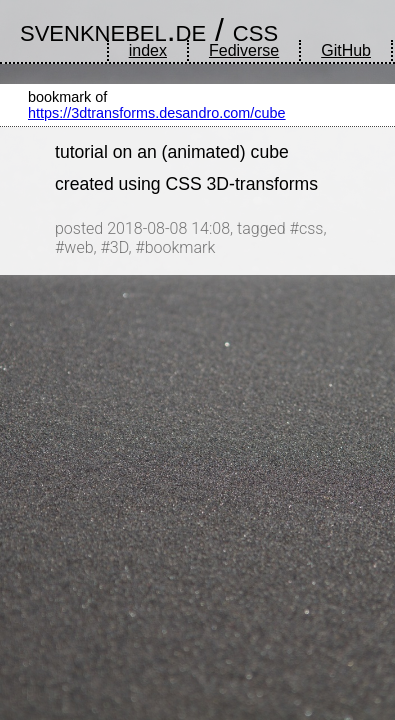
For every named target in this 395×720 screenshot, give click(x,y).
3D (119, 247)
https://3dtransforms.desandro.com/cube (157, 113)
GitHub (346, 50)
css (255, 30)
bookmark (180, 247)
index (148, 50)
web (78, 247)
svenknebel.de (113, 30)
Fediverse (244, 50)
